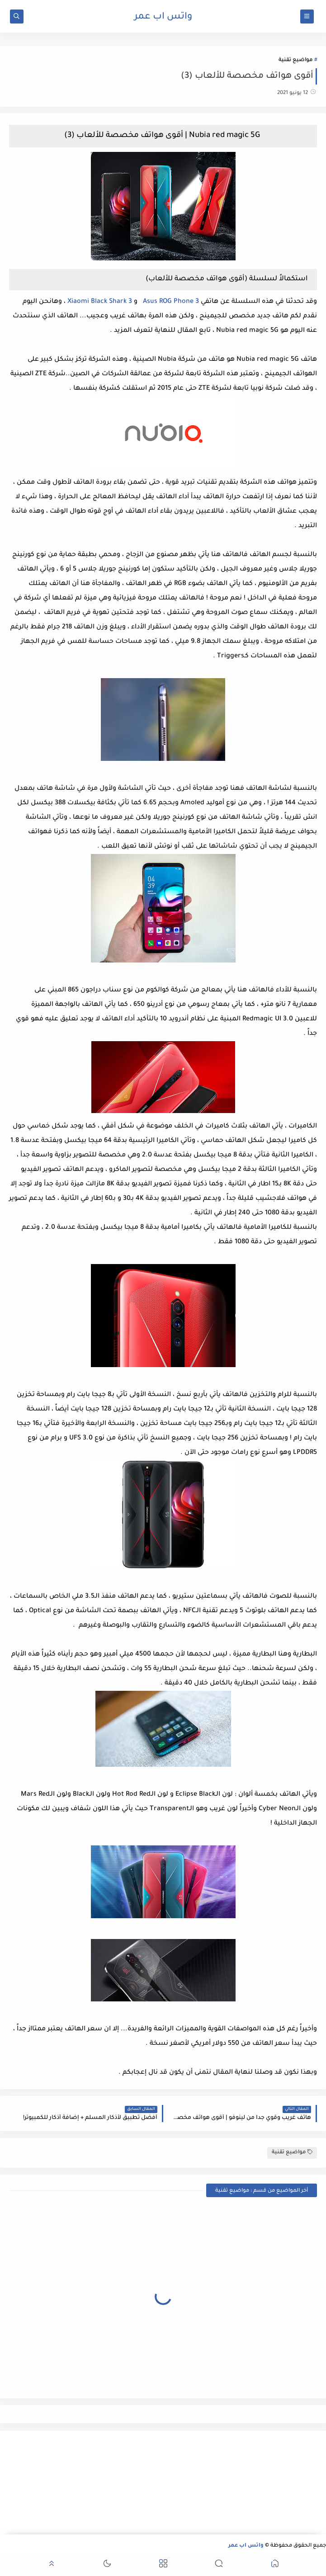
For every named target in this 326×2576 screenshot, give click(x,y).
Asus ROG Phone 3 (170, 302)
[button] (274, 2565)
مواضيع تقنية (295, 60)
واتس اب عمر (163, 17)
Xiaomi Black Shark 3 (99, 302)
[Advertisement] (274, 2482)
